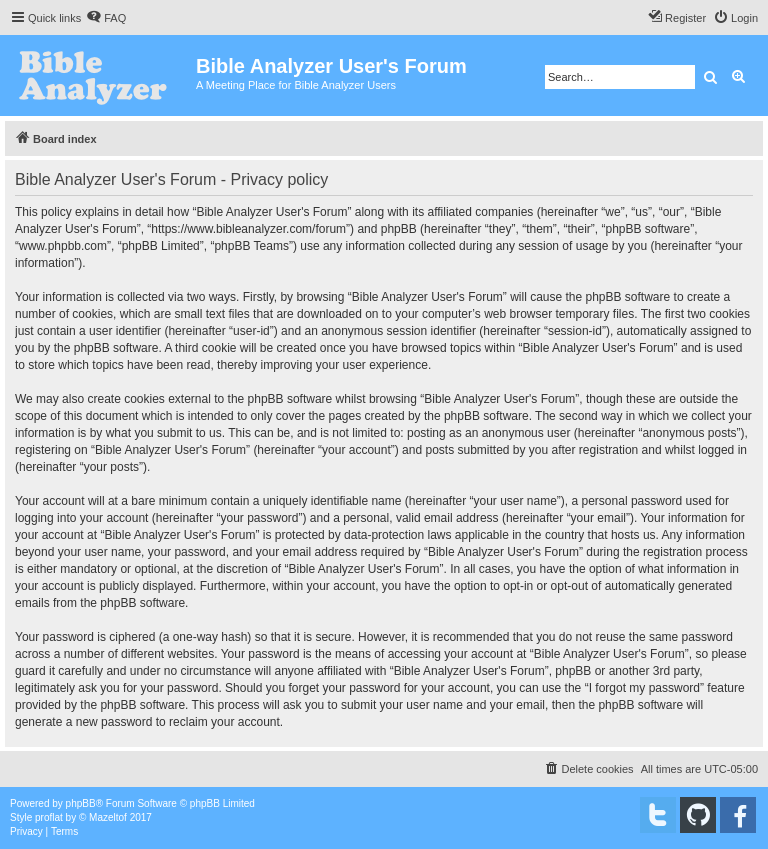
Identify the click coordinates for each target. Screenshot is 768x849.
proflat (49, 817)
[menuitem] (106, 18)
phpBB (81, 803)
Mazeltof (108, 817)
